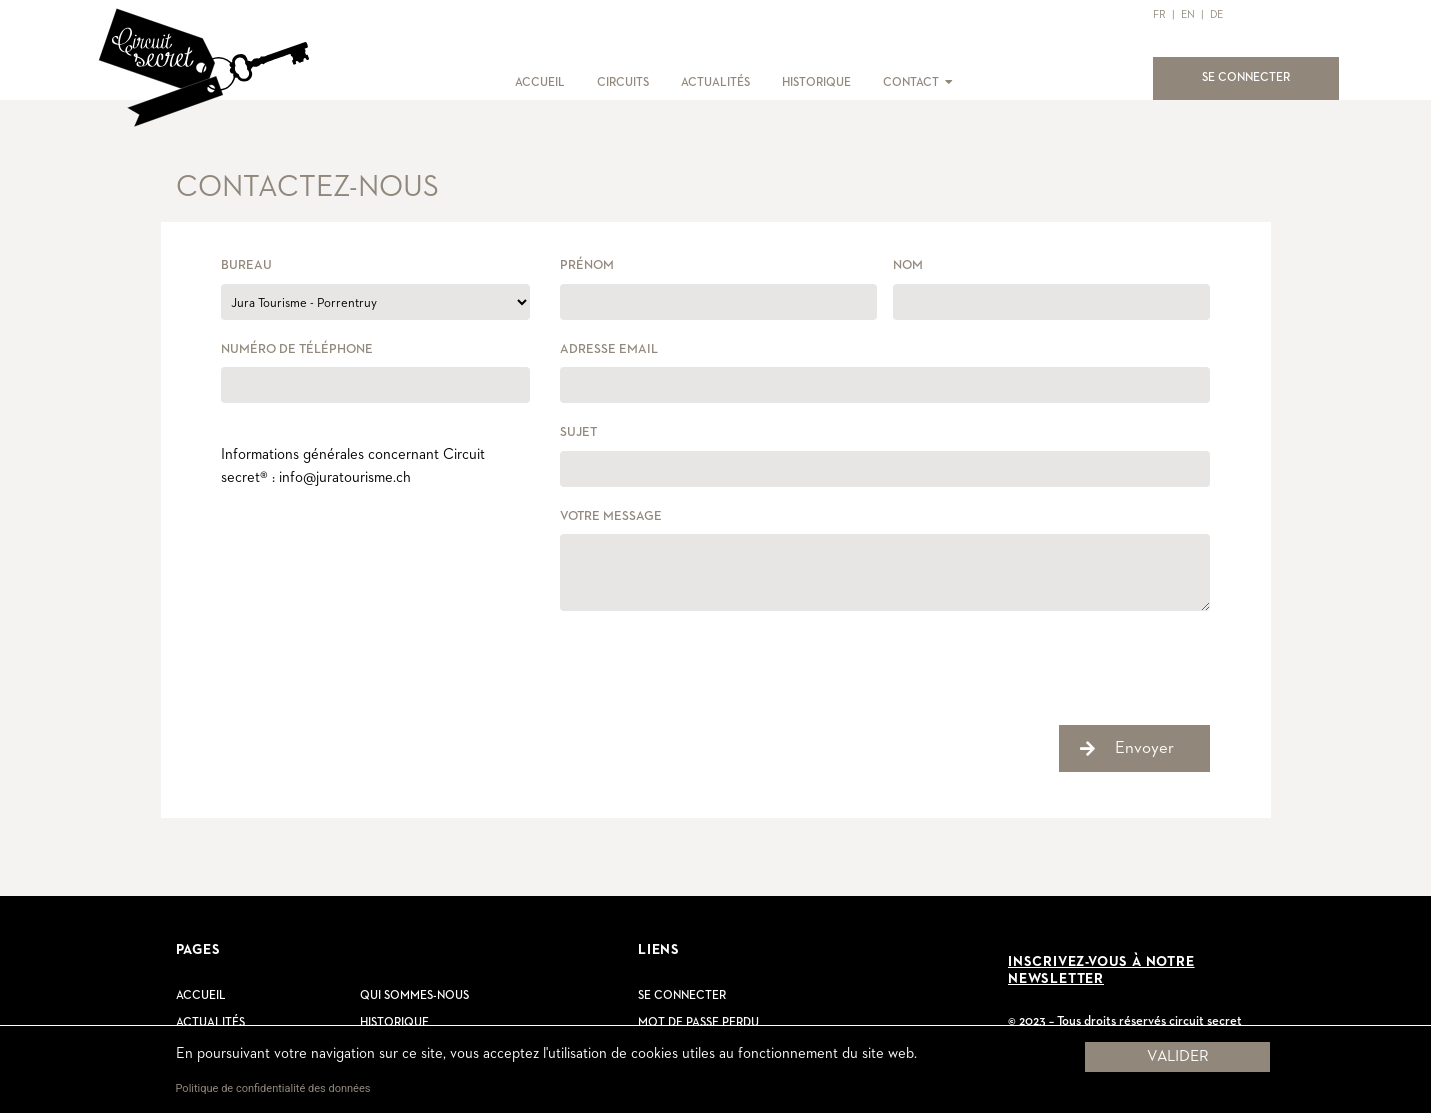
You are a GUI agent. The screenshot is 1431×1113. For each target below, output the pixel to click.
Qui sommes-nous (414, 996)
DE (1216, 14)
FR (1159, 14)
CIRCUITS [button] (623, 83)
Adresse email (609, 349)
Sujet (578, 432)
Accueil (201, 996)
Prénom (587, 265)
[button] (947, 83)
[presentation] (712, 666)
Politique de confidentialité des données (273, 1088)
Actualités (210, 1023)
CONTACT (911, 83)
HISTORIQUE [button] (816, 83)
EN (1188, 14)
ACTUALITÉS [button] (715, 83)
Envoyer (1144, 748)
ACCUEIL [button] (540, 83)
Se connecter (682, 996)
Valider (1178, 1057)
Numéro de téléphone (297, 349)
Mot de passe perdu (698, 1023)
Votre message (611, 516)
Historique (394, 1023)
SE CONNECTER (1258, 76)
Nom (908, 265)
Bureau (246, 265)
